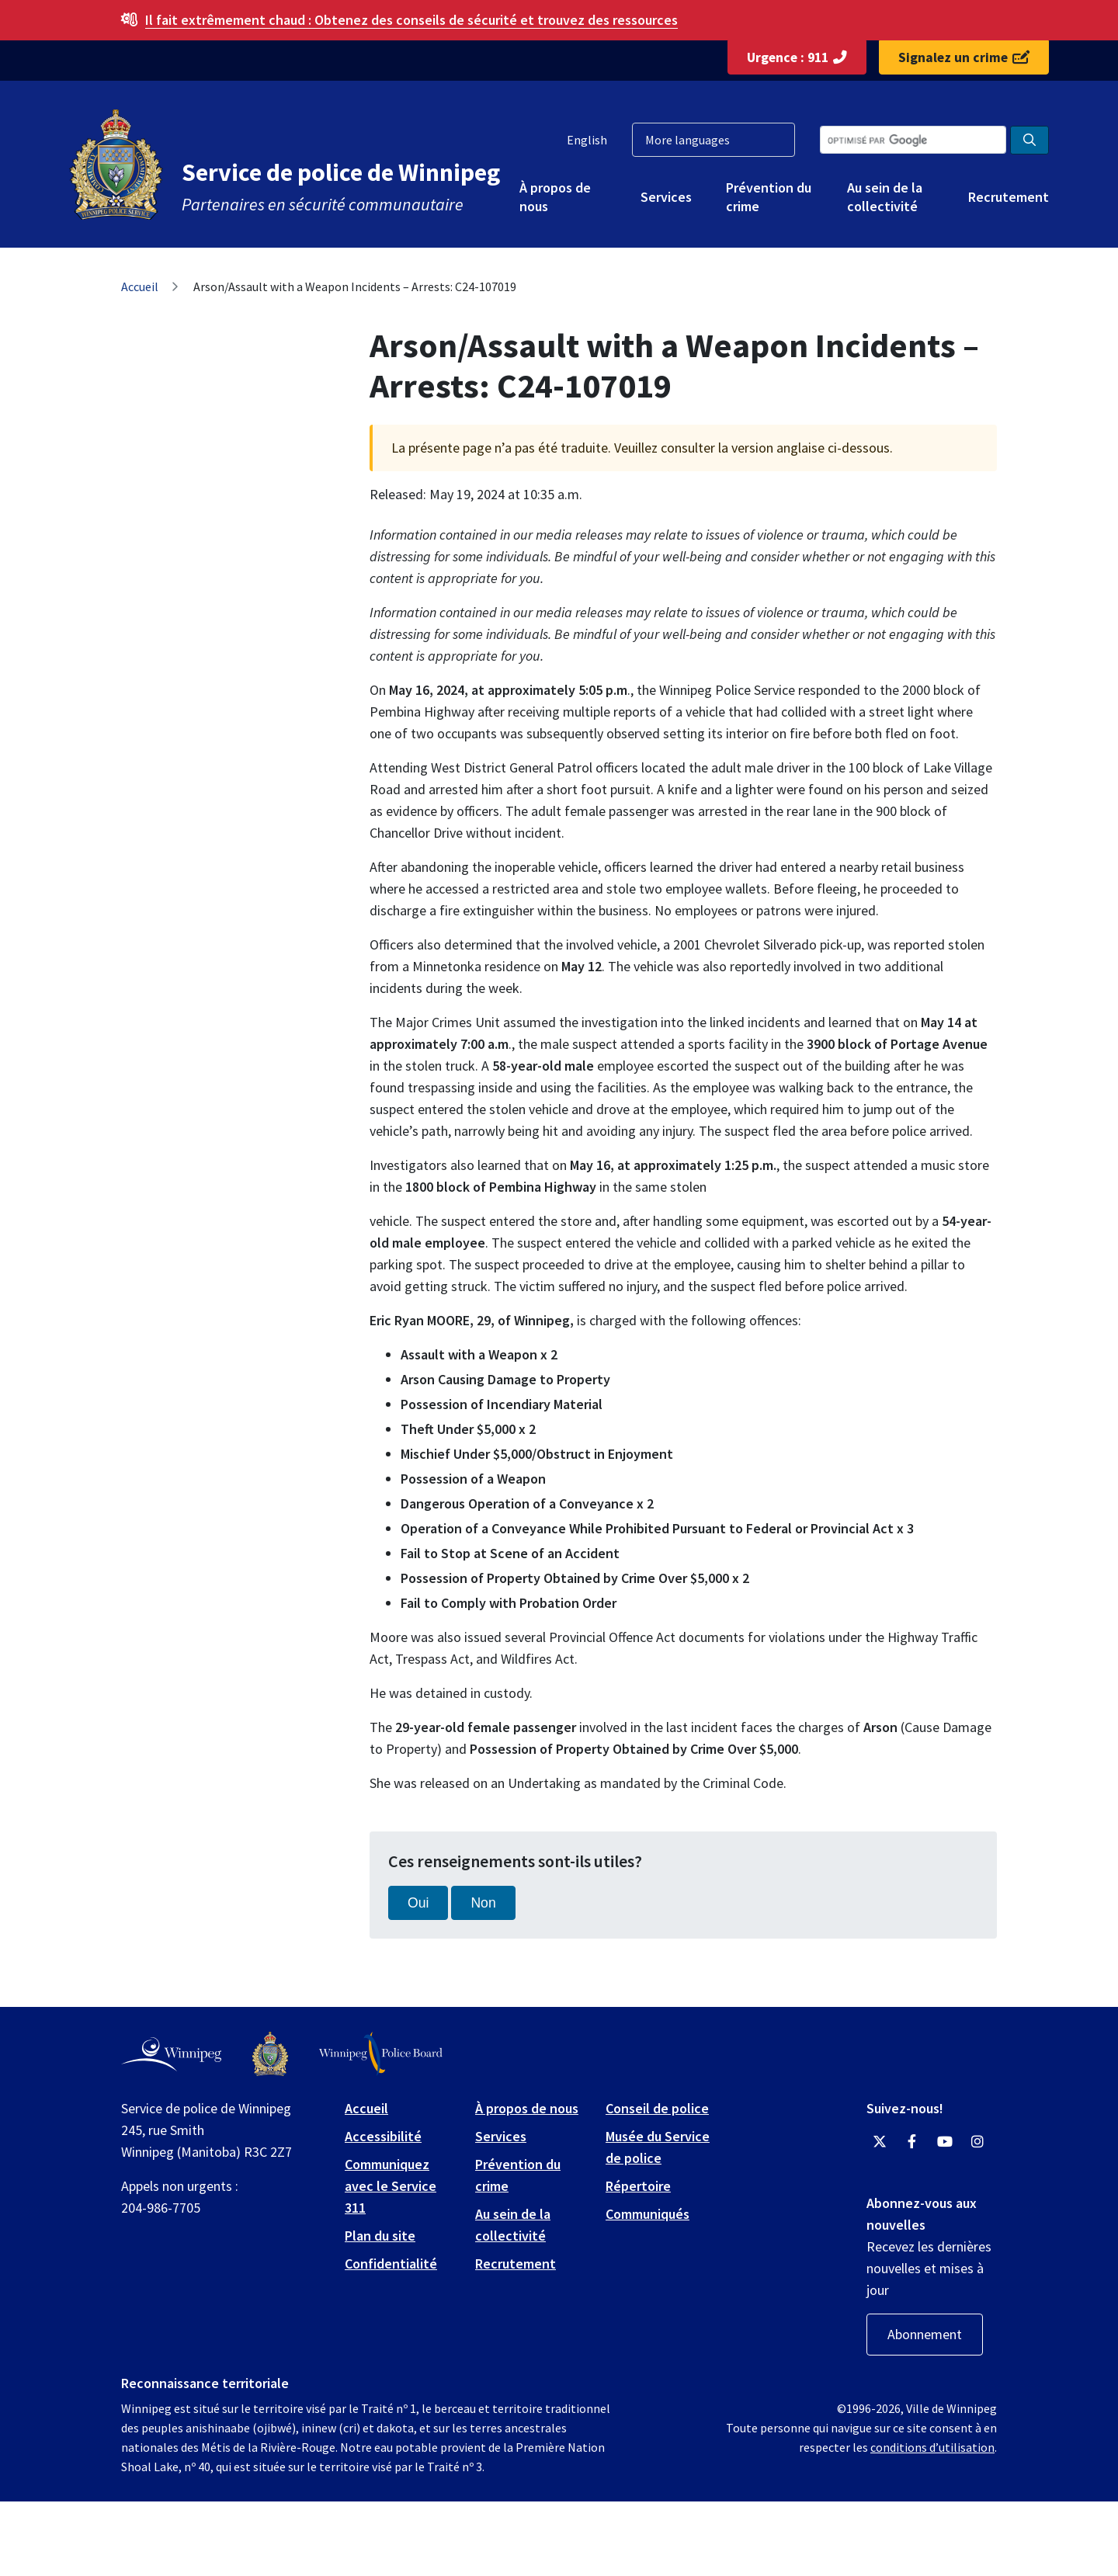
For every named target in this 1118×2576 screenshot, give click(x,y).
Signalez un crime (963, 57)
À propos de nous (555, 196)
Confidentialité (391, 2263)
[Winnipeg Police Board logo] (381, 2054)
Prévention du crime (768, 196)
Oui (418, 1903)
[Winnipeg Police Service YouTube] (945, 2142)
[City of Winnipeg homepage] (171, 2054)
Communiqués (647, 2214)
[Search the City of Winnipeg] (913, 140)
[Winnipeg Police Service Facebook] (912, 2142)
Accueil (139, 286)
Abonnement (924, 2334)
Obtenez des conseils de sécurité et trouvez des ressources (411, 20)
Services (666, 197)
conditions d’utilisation (932, 2447)
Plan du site (380, 2235)
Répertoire (638, 2186)
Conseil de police (657, 2108)
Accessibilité (383, 2136)
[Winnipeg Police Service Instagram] (977, 2142)
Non (482, 1903)
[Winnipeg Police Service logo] (270, 2054)
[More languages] (713, 140)
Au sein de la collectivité (884, 196)
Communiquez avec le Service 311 (390, 2186)
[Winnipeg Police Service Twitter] (879, 2142)
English (587, 140)
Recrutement (1008, 197)
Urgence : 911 (797, 57)
